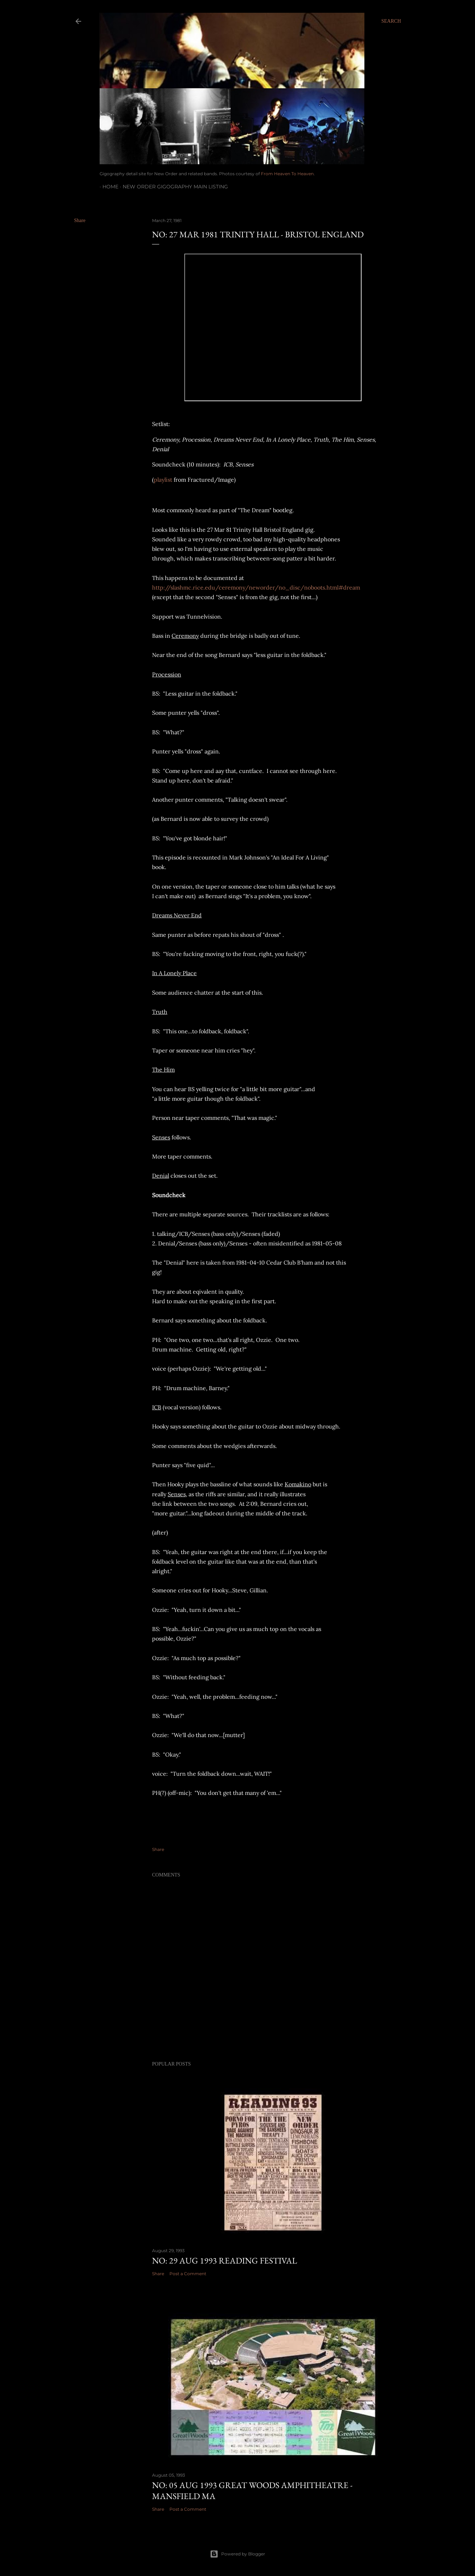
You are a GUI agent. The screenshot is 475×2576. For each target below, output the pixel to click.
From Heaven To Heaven (287, 173)
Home (108, 186)
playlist (163, 479)
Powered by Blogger (237, 2554)
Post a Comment (187, 2273)
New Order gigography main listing (172, 186)
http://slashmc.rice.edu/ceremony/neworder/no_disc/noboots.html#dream (256, 587)
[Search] (391, 21)
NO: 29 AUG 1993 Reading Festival (224, 2260)
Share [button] (79, 220)
